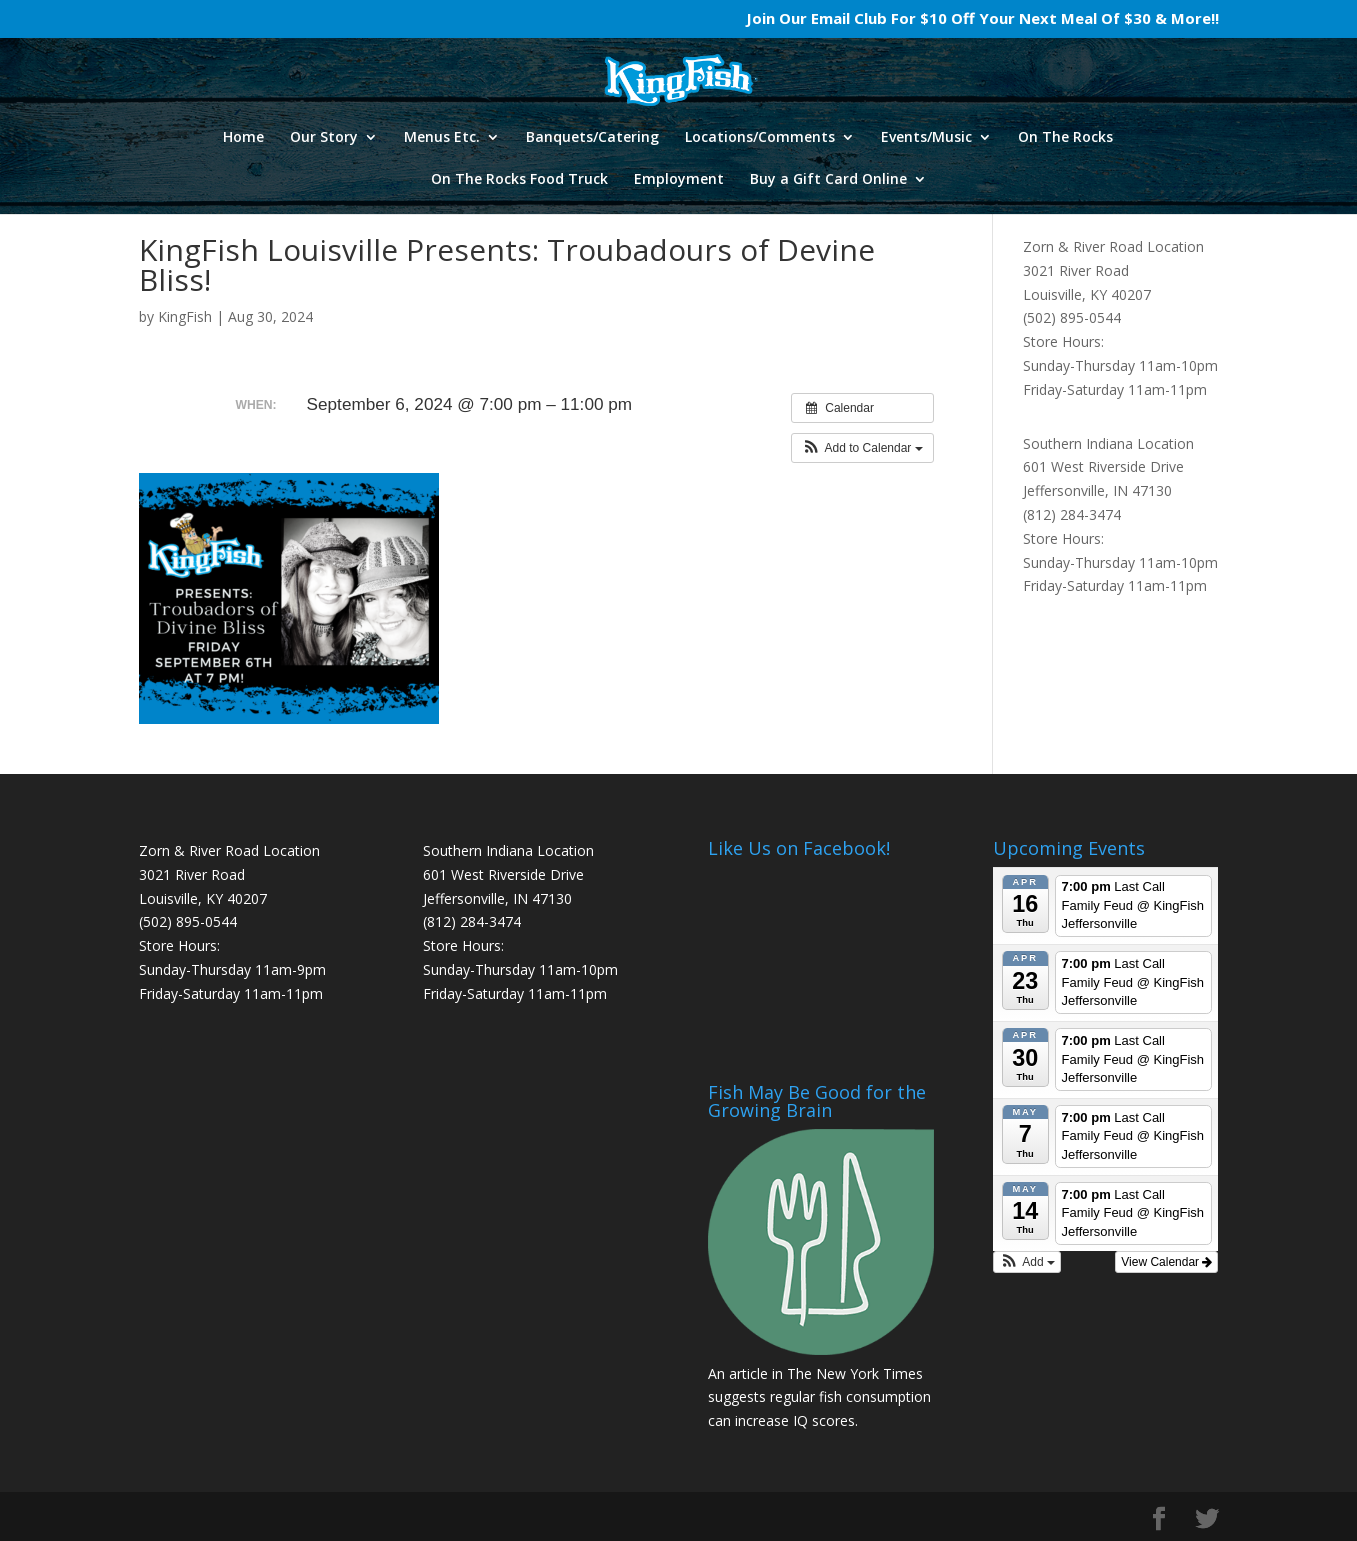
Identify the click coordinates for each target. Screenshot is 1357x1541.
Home (243, 138)
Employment (679, 180)
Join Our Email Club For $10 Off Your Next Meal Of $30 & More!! (982, 19)
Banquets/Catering (592, 138)
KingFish (185, 316)
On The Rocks (1065, 138)
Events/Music (926, 138)
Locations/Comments (760, 138)
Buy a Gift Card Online (828, 180)
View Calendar (1166, 1262)
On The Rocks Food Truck (519, 180)
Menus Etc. (442, 138)
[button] (862, 448)
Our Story (324, 138)
